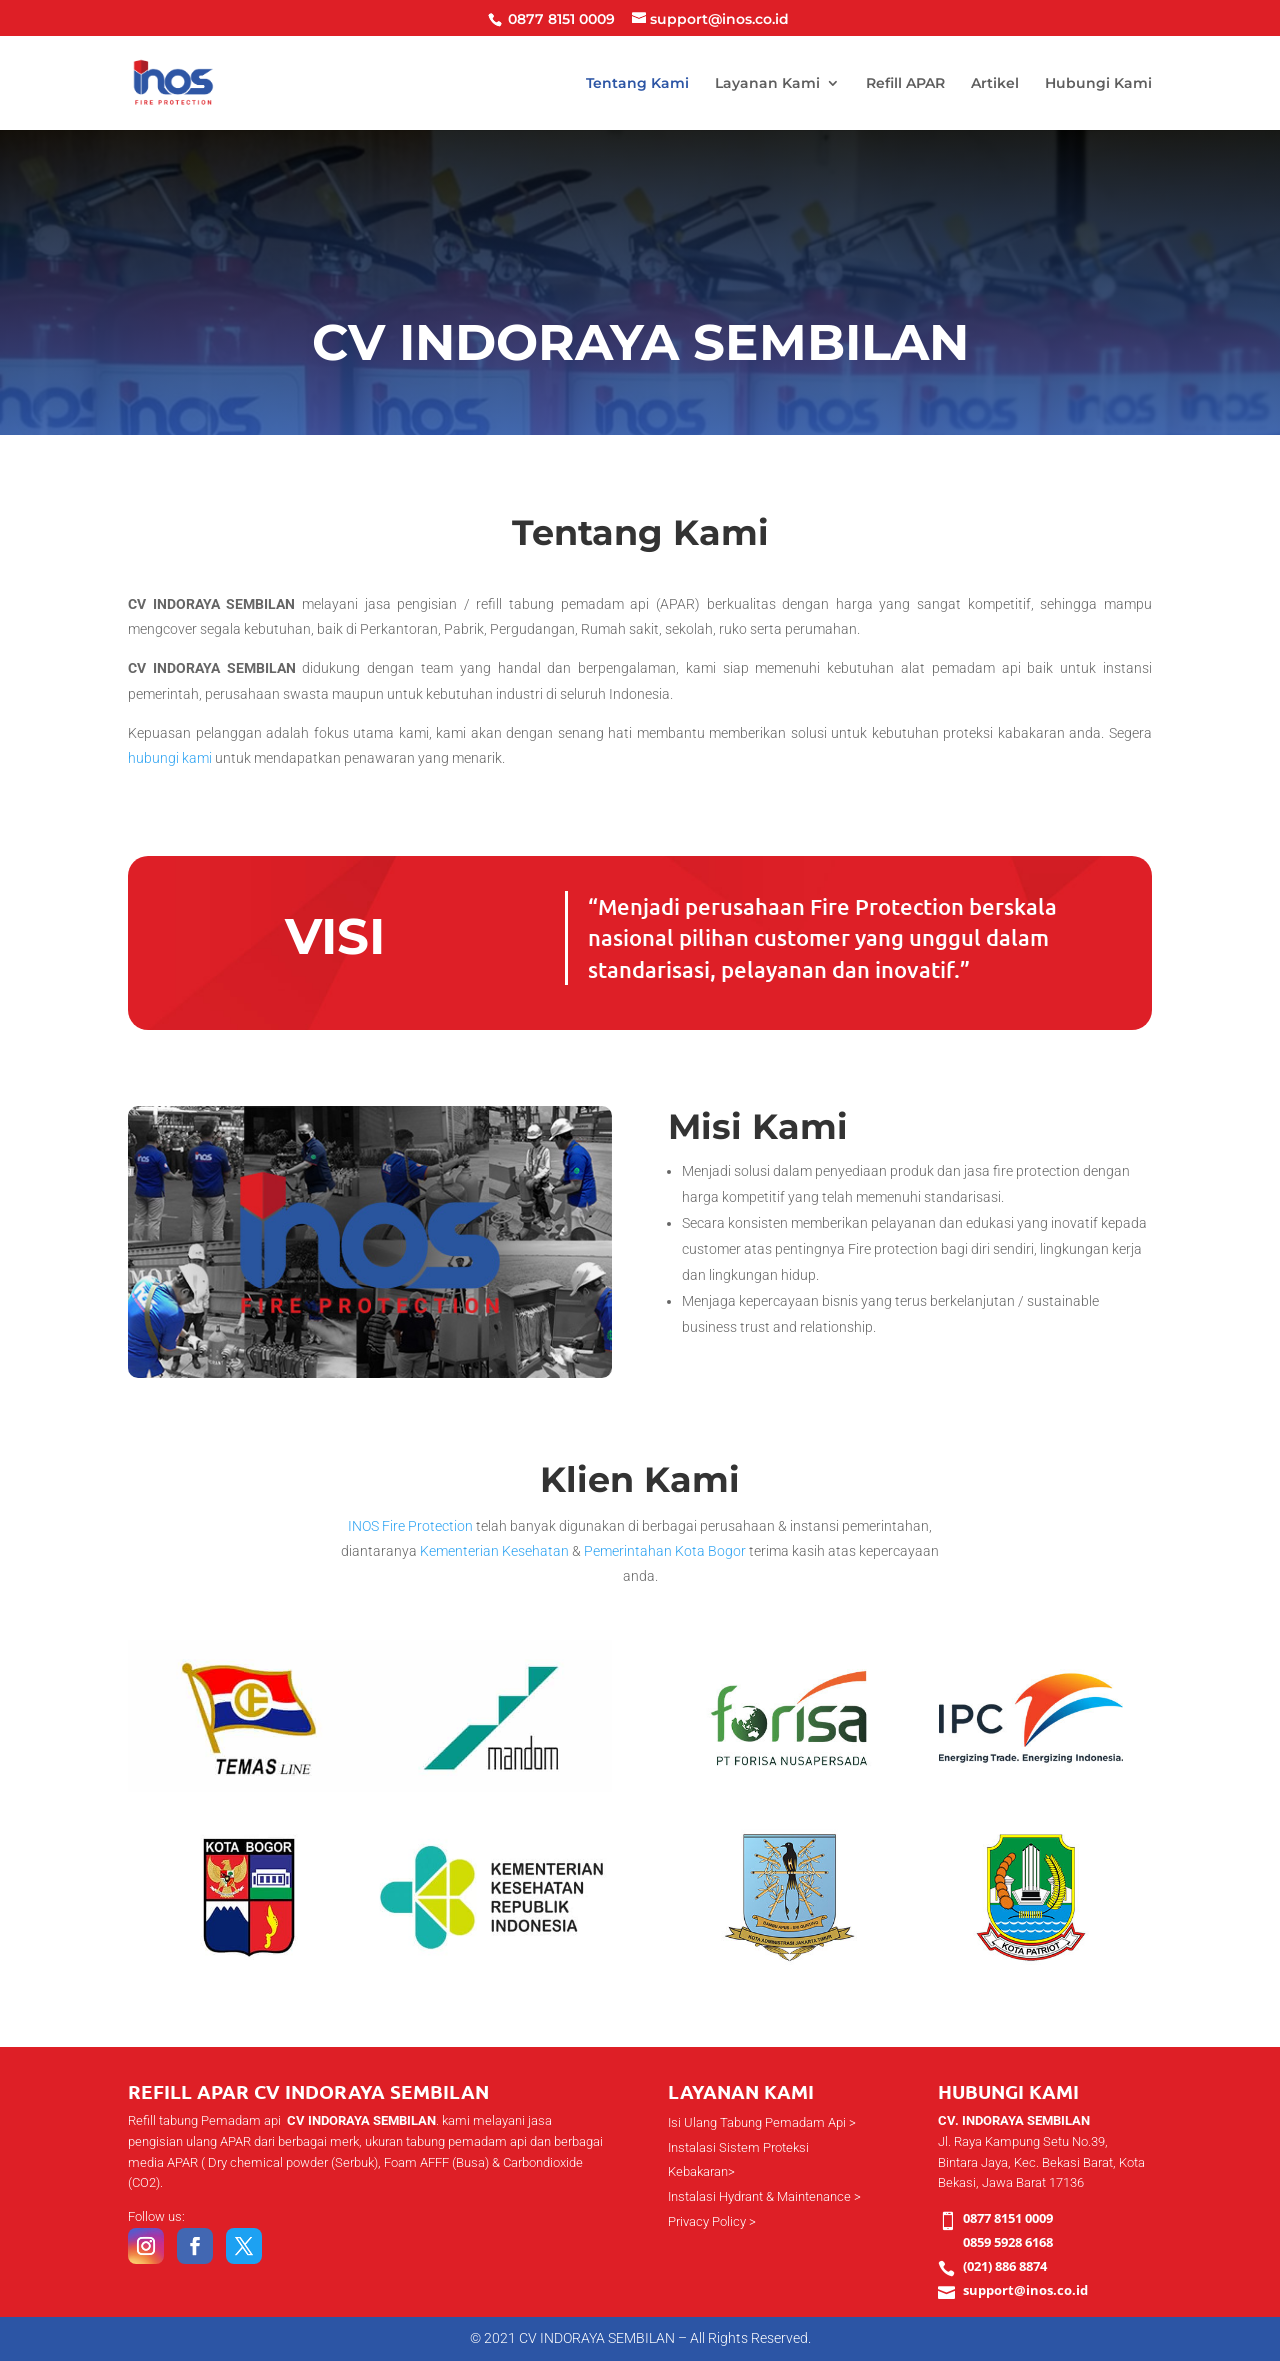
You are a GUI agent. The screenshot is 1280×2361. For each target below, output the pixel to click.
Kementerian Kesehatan (494, 1551)
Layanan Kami (767, 84)
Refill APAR (905, 84)
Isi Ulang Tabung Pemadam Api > (762, 2122)
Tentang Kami (637, 84)
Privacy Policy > (712, 2221)
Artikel (995, 84)
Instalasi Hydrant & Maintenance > (764, 2196)
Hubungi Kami (1098, 84)
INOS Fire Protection (410, 1526)
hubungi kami (170, 758)
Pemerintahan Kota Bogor (665, 1551)
